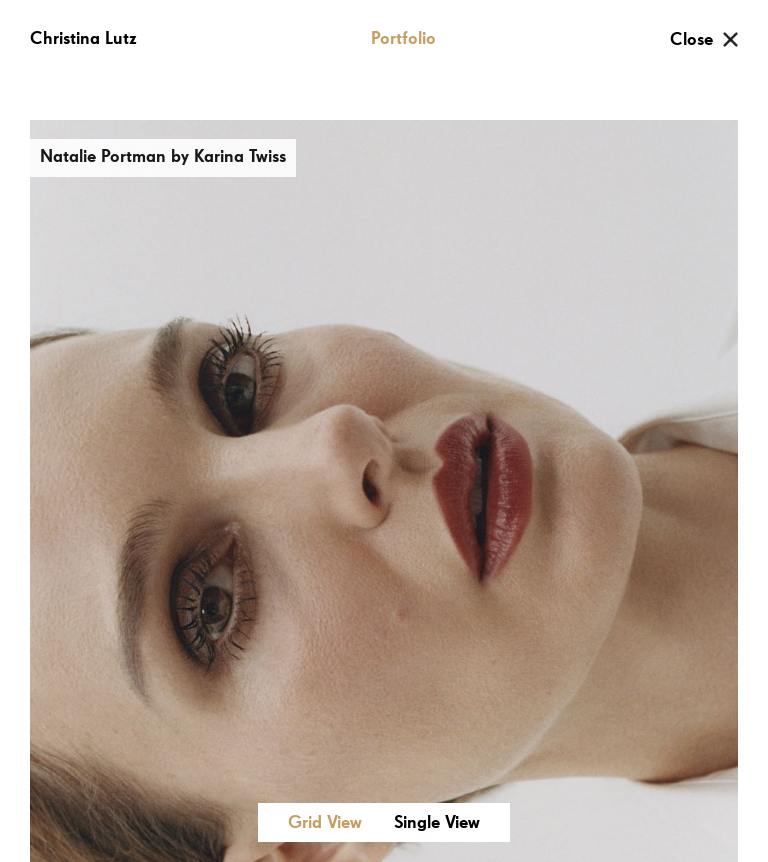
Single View (437, 823)
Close (691, 40)
